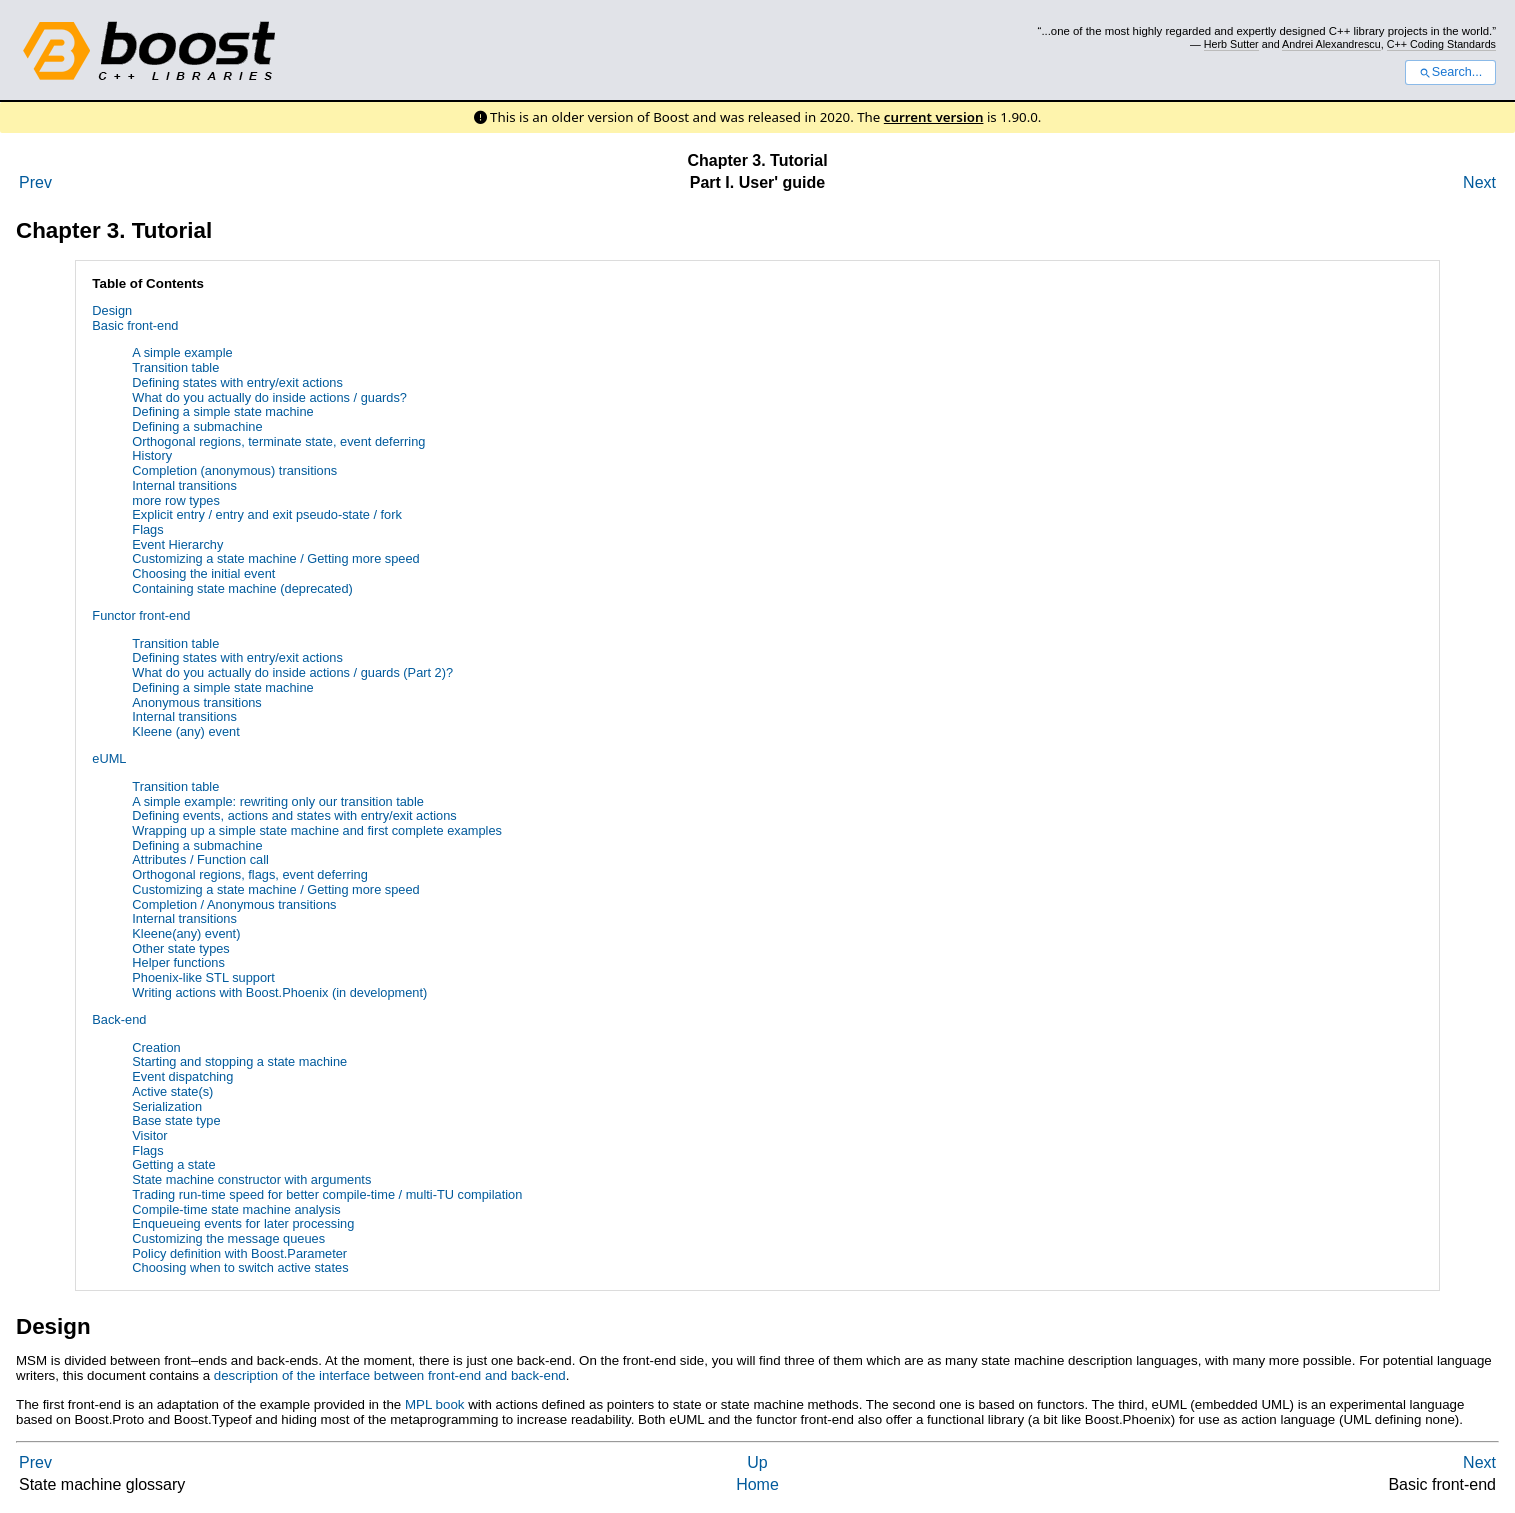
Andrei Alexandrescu (1331, 44)
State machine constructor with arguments (251, 1179)
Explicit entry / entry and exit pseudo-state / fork (267, 514)
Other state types (180, 948)
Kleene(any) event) (186, 933)
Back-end (119, 1019)
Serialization (167, 1106)
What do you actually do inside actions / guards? (269, 397)
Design (112, 310)
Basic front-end (135, 325)
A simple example (182, 352)
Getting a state (173, 1164)
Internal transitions (184, 485)
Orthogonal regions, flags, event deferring (249, 874)
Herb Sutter (1231, 44)
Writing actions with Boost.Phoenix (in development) (279, 992)
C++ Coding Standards (1441, 44)
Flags (147, 529)
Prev (35, 182)
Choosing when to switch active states (240, 1267)
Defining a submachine (197, 426)
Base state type (176, 1120)
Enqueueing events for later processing (243, 1223)
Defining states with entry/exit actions (237, 382)
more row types (175, 500)
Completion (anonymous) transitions (234, 470)
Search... (1450, 72)
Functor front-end (141, 615)
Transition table (175, 367)
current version (934, 117)
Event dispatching (182, 1076)
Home (757, 1484)
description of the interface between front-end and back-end (390, 1375)
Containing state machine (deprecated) (242, 588)
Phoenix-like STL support (203, 977)
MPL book (435, 1404)
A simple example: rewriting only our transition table (278, 801)
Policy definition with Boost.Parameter (239, 1253)
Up (757, 1462)
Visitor (149, 1135)
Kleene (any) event (185, 731)
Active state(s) (172, 1091)
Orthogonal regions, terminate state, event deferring (278, 441)
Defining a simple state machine (222, 411)
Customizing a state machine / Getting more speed (275, 558)
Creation (156, 1047)
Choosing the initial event (203, 573)
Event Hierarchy (177, 544)
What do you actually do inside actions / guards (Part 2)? (292, 672)
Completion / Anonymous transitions (234, 904)
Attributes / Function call (200, 859)
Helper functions (178, 962)
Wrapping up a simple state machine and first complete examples (317, 830)
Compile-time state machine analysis (236, 1209)
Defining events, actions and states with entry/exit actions (294, 815)
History (152, 455)
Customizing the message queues (228, 1238)
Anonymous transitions (196, 702)
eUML (109, 758)
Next (1479, 182)
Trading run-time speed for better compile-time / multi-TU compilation (327, 1194)
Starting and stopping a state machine (239, 1061)
